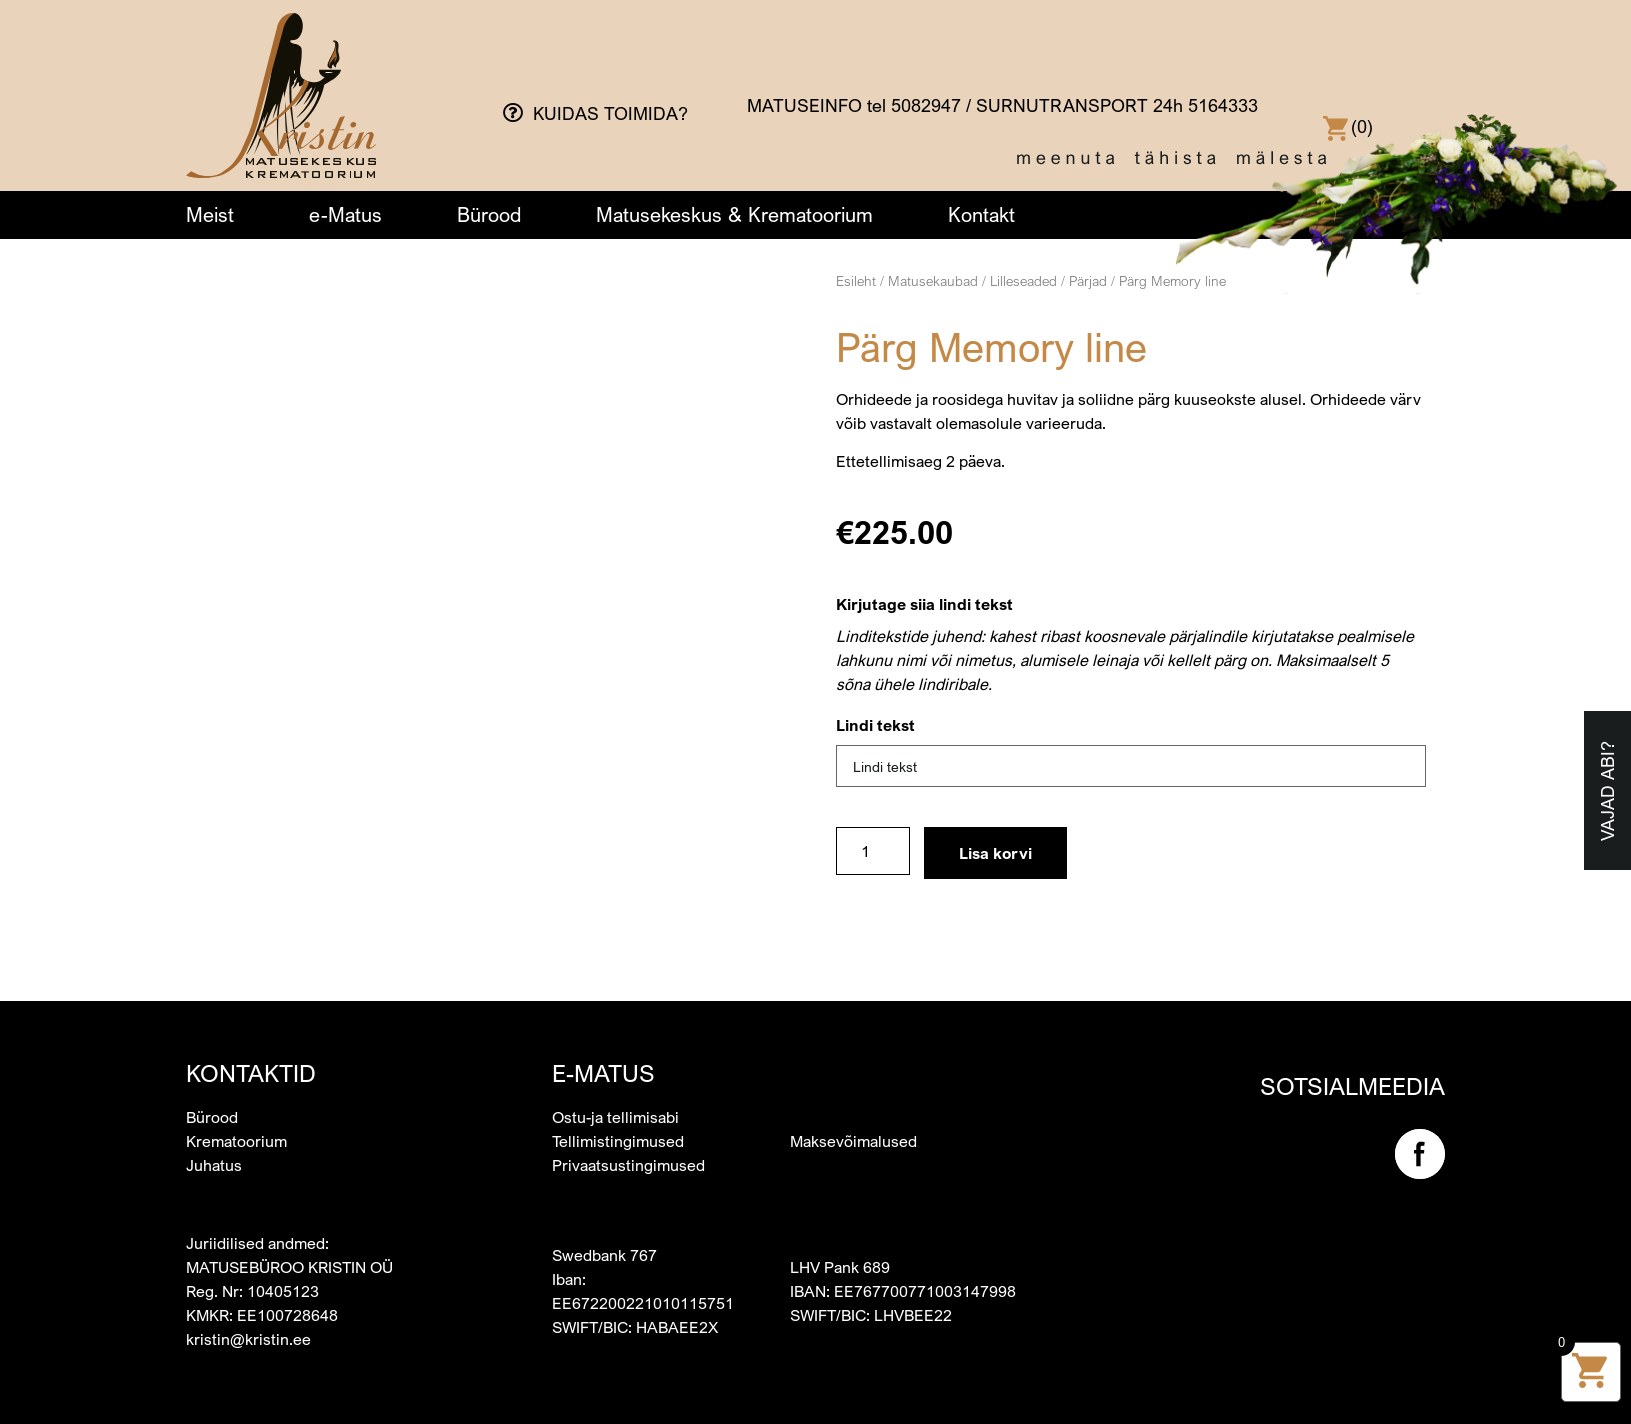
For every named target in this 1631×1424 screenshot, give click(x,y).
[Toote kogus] (873, 851)
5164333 (1223, 105)
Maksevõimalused (853, 1119)
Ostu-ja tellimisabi (615, 1095)
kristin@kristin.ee (248, 1317)
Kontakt (981, 214)
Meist (210, 214)
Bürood (489, 214)
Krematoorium (236, 1119)
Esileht (856, 280)
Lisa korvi (995, 853)
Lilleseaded (1023, 280)
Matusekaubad (933, 280)
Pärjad (1088, 280)
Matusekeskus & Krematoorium (734, 214)
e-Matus (345, 214)
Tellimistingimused (618, 1119)
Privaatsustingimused (628, 1143)
